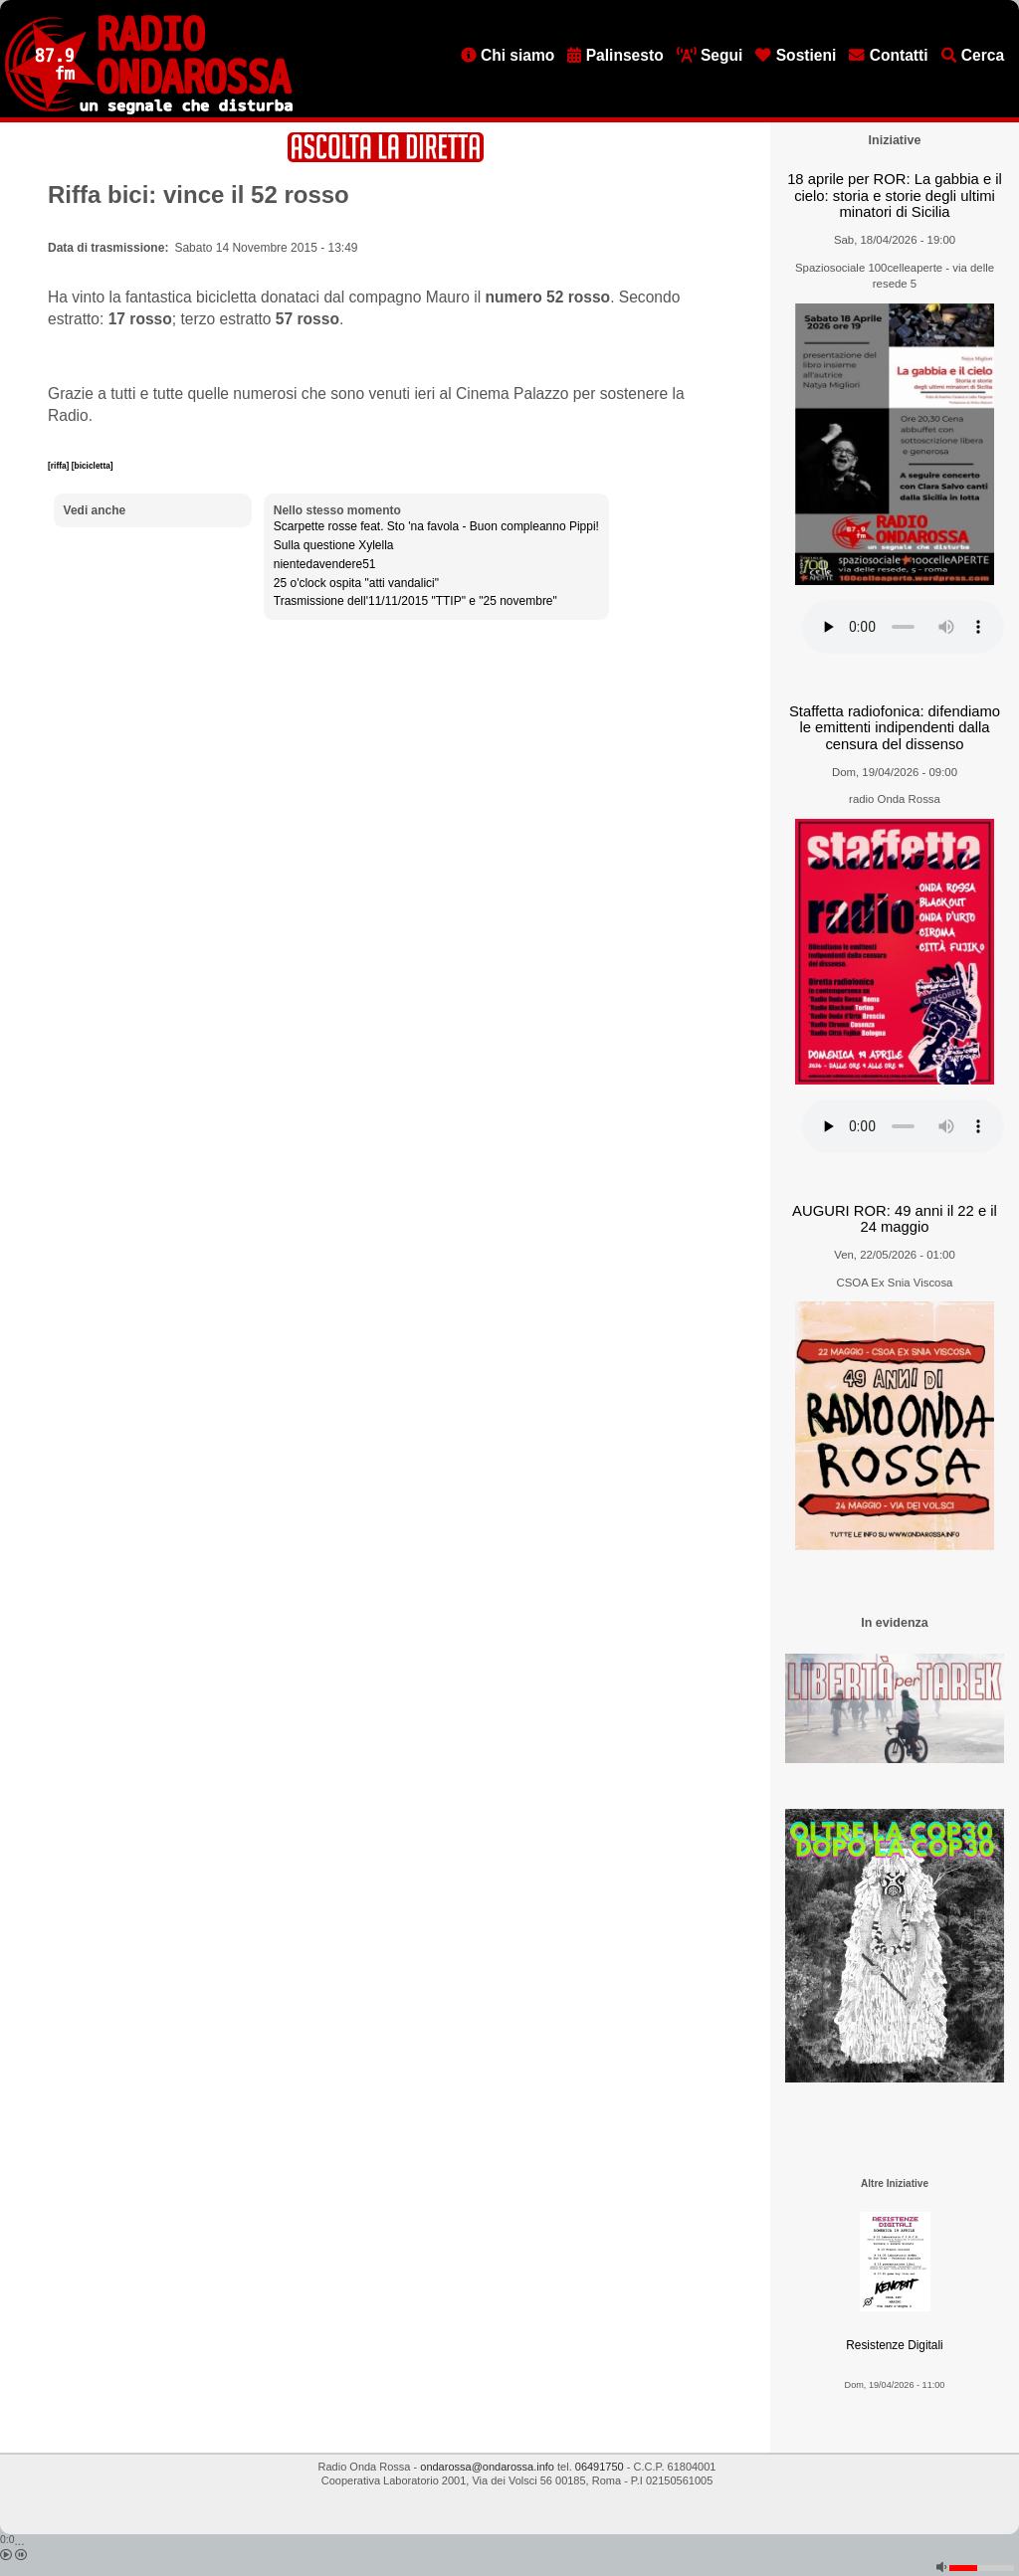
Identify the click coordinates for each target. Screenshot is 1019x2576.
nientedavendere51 (325, 564)
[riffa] (60, 466)
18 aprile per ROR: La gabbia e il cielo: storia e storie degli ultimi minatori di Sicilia (894, 195)
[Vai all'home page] (149, 110)
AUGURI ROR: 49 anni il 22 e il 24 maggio (894, 1219)
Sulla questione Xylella (334, 545)
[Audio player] (903, 627)
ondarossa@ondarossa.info (487, 2467)
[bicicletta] (92, 466)
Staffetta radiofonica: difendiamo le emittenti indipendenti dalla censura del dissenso (894, 727)
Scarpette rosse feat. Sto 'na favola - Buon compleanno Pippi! (436, 526)
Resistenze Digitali (894, 2345)
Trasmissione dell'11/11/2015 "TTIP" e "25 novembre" (415, 601)
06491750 (599, 2467)
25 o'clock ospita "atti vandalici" (356, 583)
